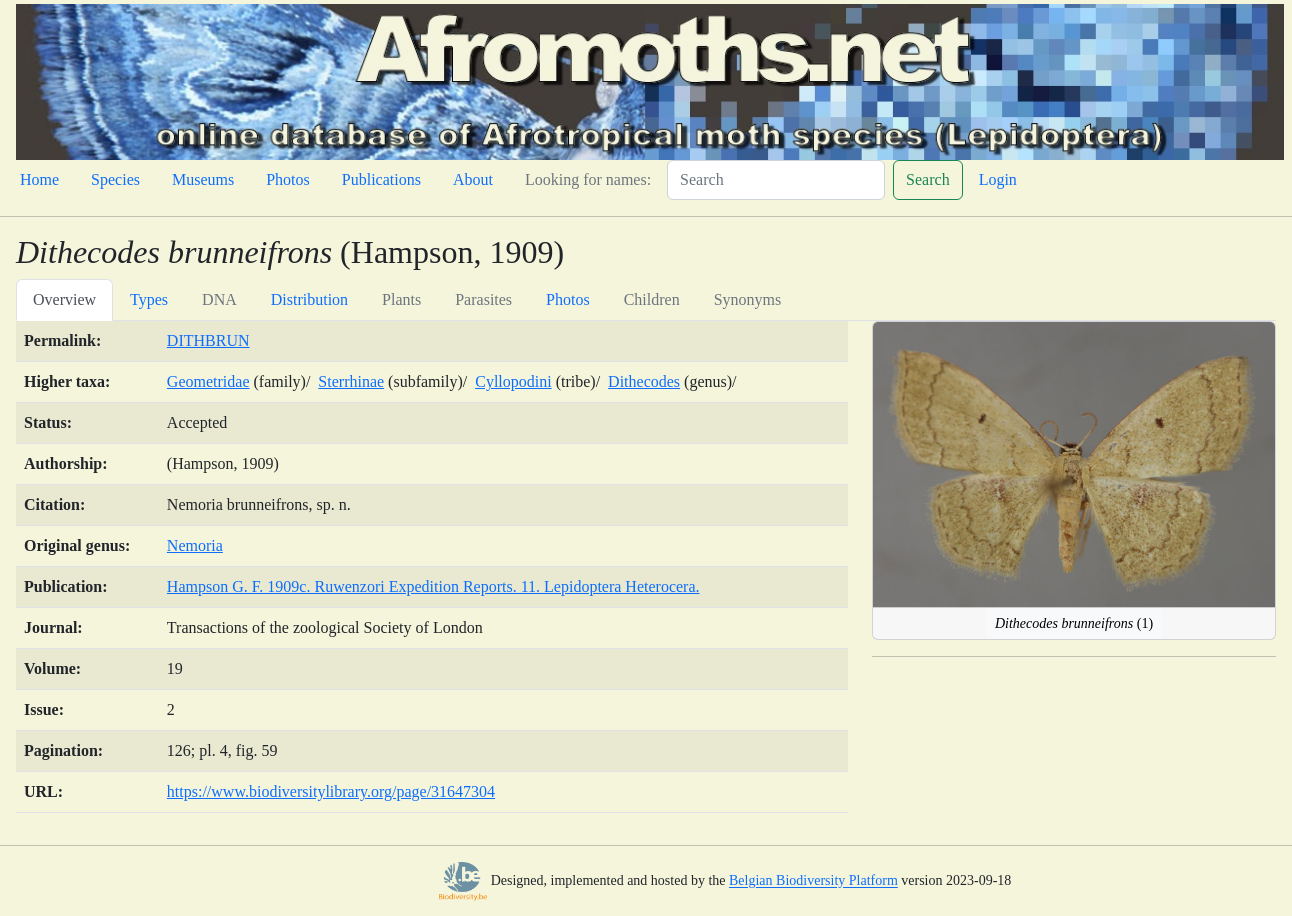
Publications (381, 179)
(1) (1074, 623)
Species (115, 179)
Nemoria (195, 545)
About (473, 179)
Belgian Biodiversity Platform (813, 881)
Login (998, 179)
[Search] (776, 180)
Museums (203, 179)
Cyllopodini (513, 381)
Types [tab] (149, 299)
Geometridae (208, 381)
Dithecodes (644, 381)
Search (928, 179)
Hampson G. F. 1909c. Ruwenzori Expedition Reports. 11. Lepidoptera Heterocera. (433, 586)
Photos (288, 179)
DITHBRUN (208, 340)
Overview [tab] (64, 299)
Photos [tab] (568, 299)
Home (39, 179)
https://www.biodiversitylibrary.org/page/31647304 (331, 791)
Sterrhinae (351, 381)
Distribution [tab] (309, 299)
